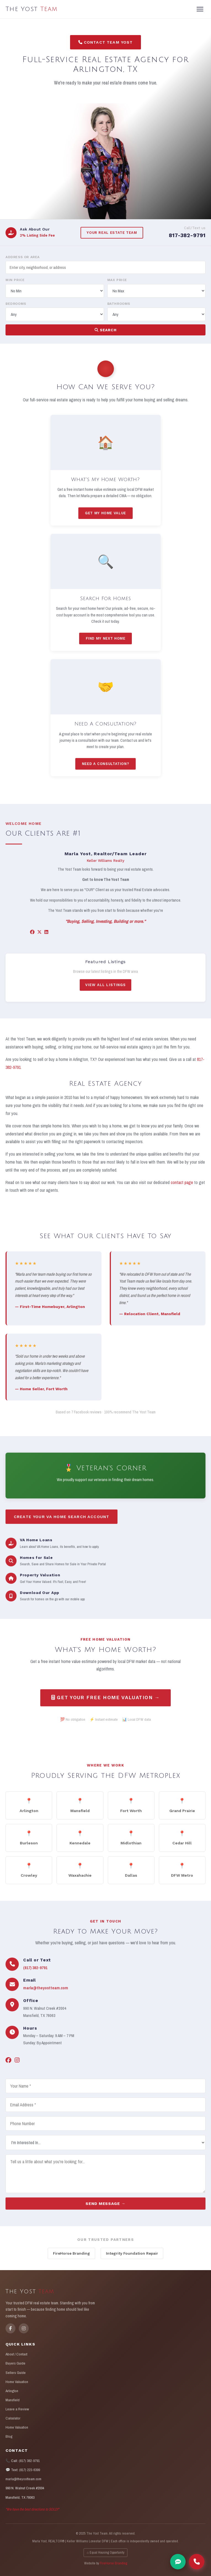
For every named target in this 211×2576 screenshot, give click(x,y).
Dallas (131, 1873)
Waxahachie (80, 1873)
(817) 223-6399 (29, 2469)
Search (105, 330)
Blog (9, 2436)
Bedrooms (16, 304)
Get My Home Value (105, 517)
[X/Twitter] (39, 935)
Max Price (117, 280)
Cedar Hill (182, 1841)
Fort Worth (131, 1809)
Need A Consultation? (105, 767)
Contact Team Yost (105, 42)
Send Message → (105, 2207)
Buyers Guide (15, 2363)
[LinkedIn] (46, 935)
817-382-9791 (187, 235)
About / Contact (16, 2354)
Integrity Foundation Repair (132, 2253)
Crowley (29, 1873)
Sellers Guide (16, 2372)
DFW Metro (182, 1873)
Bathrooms (118, 304)
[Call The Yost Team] (196, 2561)
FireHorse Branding (71, 2253)
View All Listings (105, 989)
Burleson (29, 1841)
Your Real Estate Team (112, 233)
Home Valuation (17, 2381)
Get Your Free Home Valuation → (105, 1701)
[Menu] (199, 9)
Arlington (29, 1809)
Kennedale (80, 1841)
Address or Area (23, 257)
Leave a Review (17, 2408)
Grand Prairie (182, 1809)
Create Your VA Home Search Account (61, 1520)
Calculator (13, 2418)
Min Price (15, 280)
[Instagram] (17, 2064)
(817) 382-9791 (35, 1971)
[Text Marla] (178, 2561)
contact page (182, 1186)
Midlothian (131, 1841)
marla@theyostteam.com (45, 1992)
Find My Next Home (105, 642)
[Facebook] (32, 935)
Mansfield (80, 1809)
